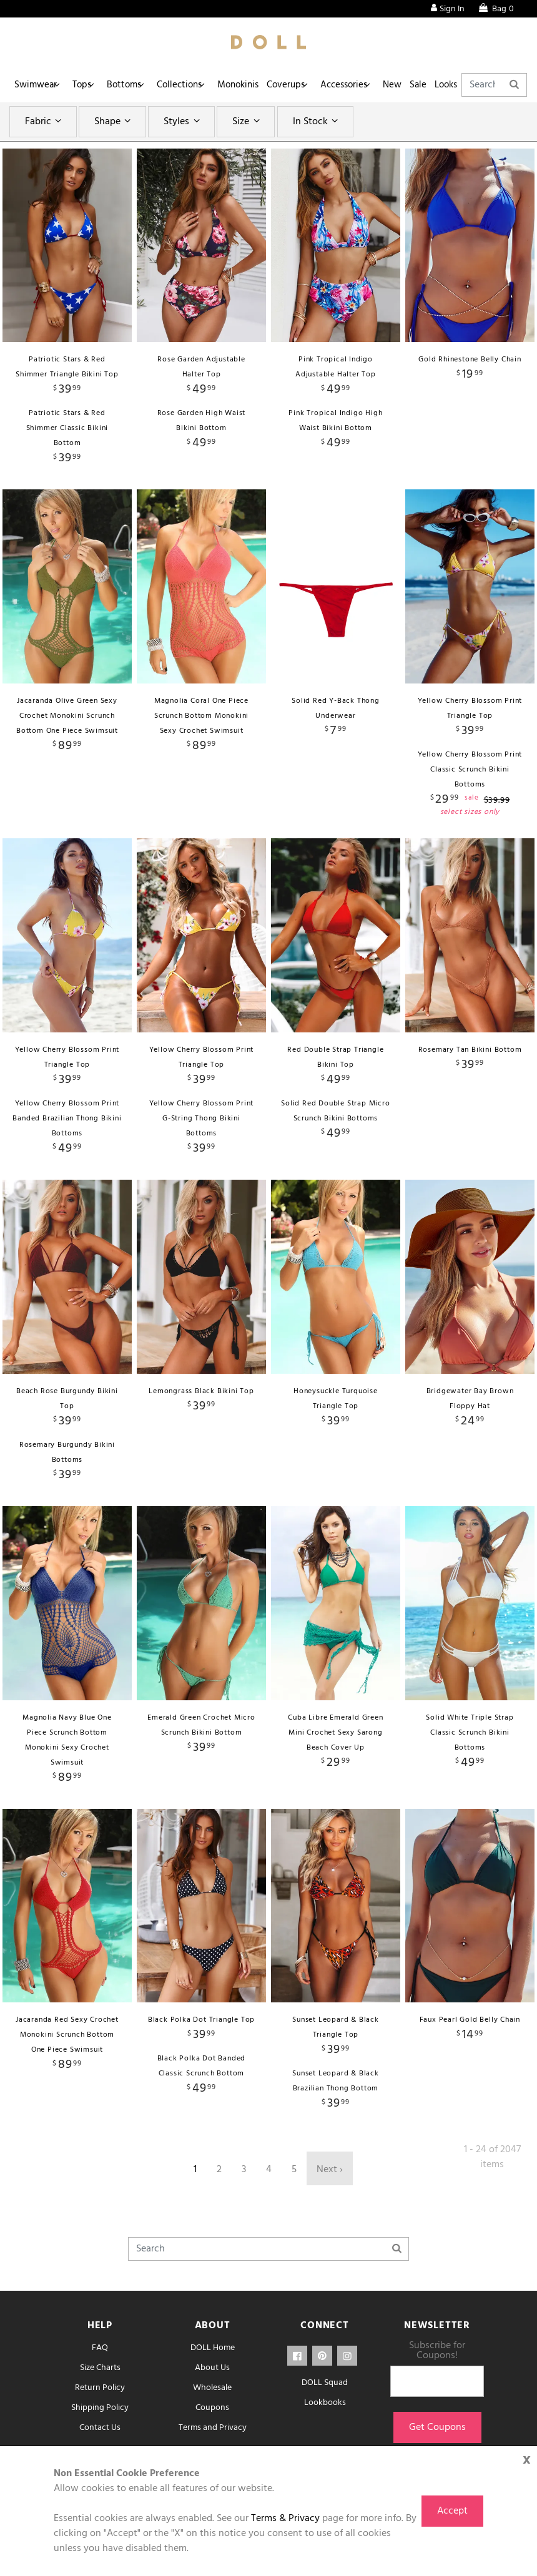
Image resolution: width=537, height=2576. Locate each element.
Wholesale (212, 2388)
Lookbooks (325, 2403)
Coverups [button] (309, 84)
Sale (455, 84)
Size (247, 122)
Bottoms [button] (135, 84)
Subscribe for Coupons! (437, 2351)
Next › (330, 2170)
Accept (452, 2511)
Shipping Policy (100, 2408)
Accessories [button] (372, 84)
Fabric (45, 122)
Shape (114, 122)
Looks (489, 84)
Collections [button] (194, 84)
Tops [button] (88, 84)
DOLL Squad (325, 2383)
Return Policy (100, 2388)
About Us (212, 2368)
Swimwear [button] (36, 84)
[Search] (268, 2249)
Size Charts (100, 2368)
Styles (183, 122)
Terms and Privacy (213, 2428)
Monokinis (257, 84)
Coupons (212, 2408)
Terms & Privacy (285, 2518)
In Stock (317, 122)
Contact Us (100, 2428)
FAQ (100, 2348)
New (424, 84)
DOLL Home (212, 2348)
